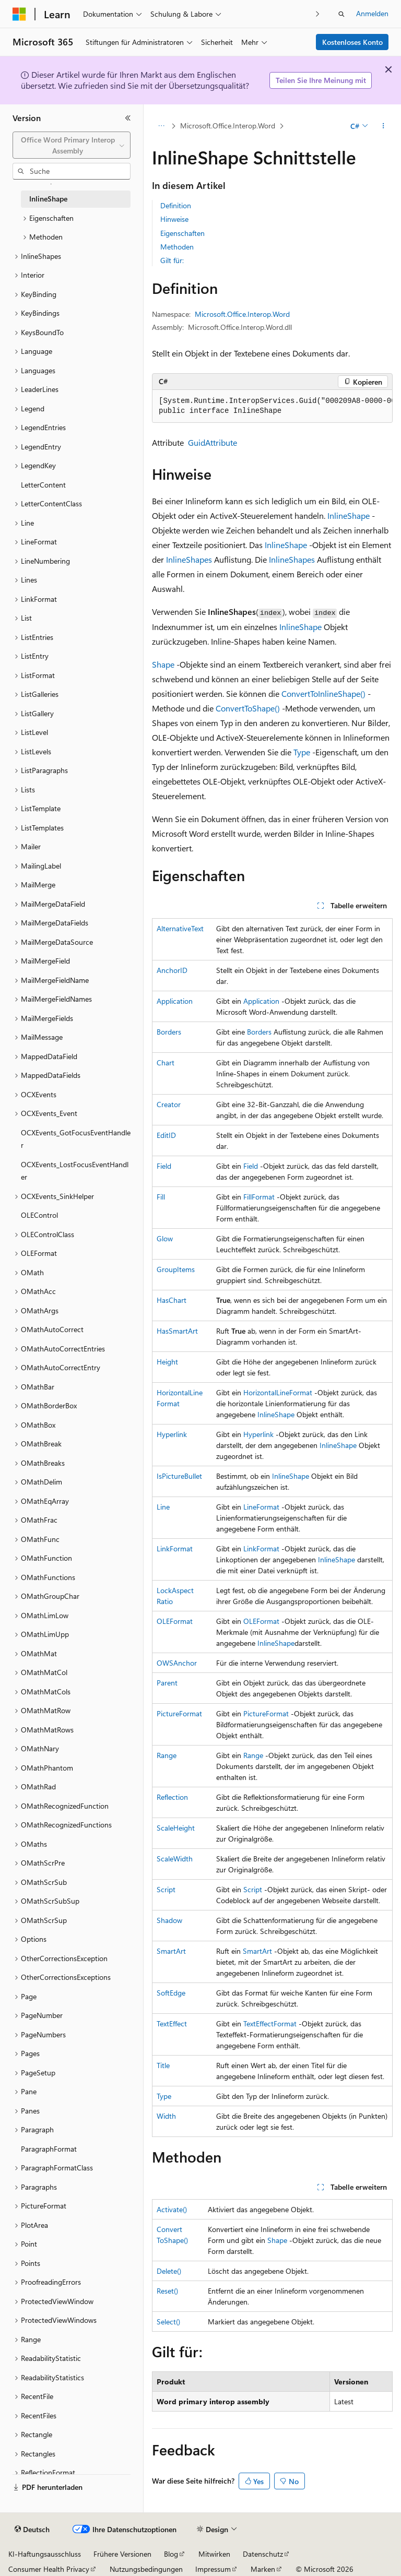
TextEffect (172, 2023)
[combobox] (72, 145)
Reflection (172, 1797)
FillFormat (259, 1197)
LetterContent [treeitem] (43, 485)
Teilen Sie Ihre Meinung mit (321, 80)
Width (166, 2116)
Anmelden (372, 13)
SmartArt (171, 1951)
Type (301, 751)
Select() (168, 2321)
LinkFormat (175, 1548)
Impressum (213, 2569)
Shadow (169, 1920)
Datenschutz (263, 2554)
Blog (171, 2554)
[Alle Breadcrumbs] (161, 125)
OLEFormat (175, 1621)
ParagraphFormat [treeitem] (49, 2149)
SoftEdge (171, 1993)
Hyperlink (172, 1434)
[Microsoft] (19, 14)
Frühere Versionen (122, 2554)
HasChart (171, 1300)
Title (163, 2065)
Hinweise (174, 219)
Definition (175, 205)
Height (167, 1362)
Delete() (169, 2271)
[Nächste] (318, 14)
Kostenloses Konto (352, 42)
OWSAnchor (177, 1663)
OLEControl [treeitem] (39, 1215)
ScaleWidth (175, 1858)
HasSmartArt (177, 1331)
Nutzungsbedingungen (146, 2569)
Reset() (167, 2291)
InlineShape (348, 515)
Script (166, 1889)
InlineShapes (189, 559)
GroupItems (176, 1269)
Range (166, 1755)
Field (164, 1166)
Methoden (177, 247)
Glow (165, 1238)
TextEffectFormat (270, 2023)
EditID (166, 1135)
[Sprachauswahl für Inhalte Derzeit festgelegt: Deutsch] (32, 2529)
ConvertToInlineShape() (323, 693)
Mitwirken (214, 2554)
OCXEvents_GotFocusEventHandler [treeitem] (76, 1138)
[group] (272, 406)
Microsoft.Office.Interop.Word (227, 125)
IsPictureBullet (179, 1476)
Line (163, 1507)
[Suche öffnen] (341, 14)
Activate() (172, 2209)
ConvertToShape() (248, 708)
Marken (263, 2569)
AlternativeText (180, 928)
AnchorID (172, 970)
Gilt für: (172, 260)
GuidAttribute (212, 442)
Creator (169, 1104)
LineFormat (261, 1507)
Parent (167, 1683)
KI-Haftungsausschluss (44, 2554)
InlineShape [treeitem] (48, 199)
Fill (161, 1197)
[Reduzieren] (128, 118)
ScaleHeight (176, 1828)
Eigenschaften (182, 233)
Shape (163, 664)
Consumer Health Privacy (48, 2569)
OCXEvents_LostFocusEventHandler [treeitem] (74, 1170)
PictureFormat (179, 1713)
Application (175, 1001)
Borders (169, 1032)
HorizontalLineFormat (277, 1392)
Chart (165, 1062)
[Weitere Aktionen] (383, 125)
